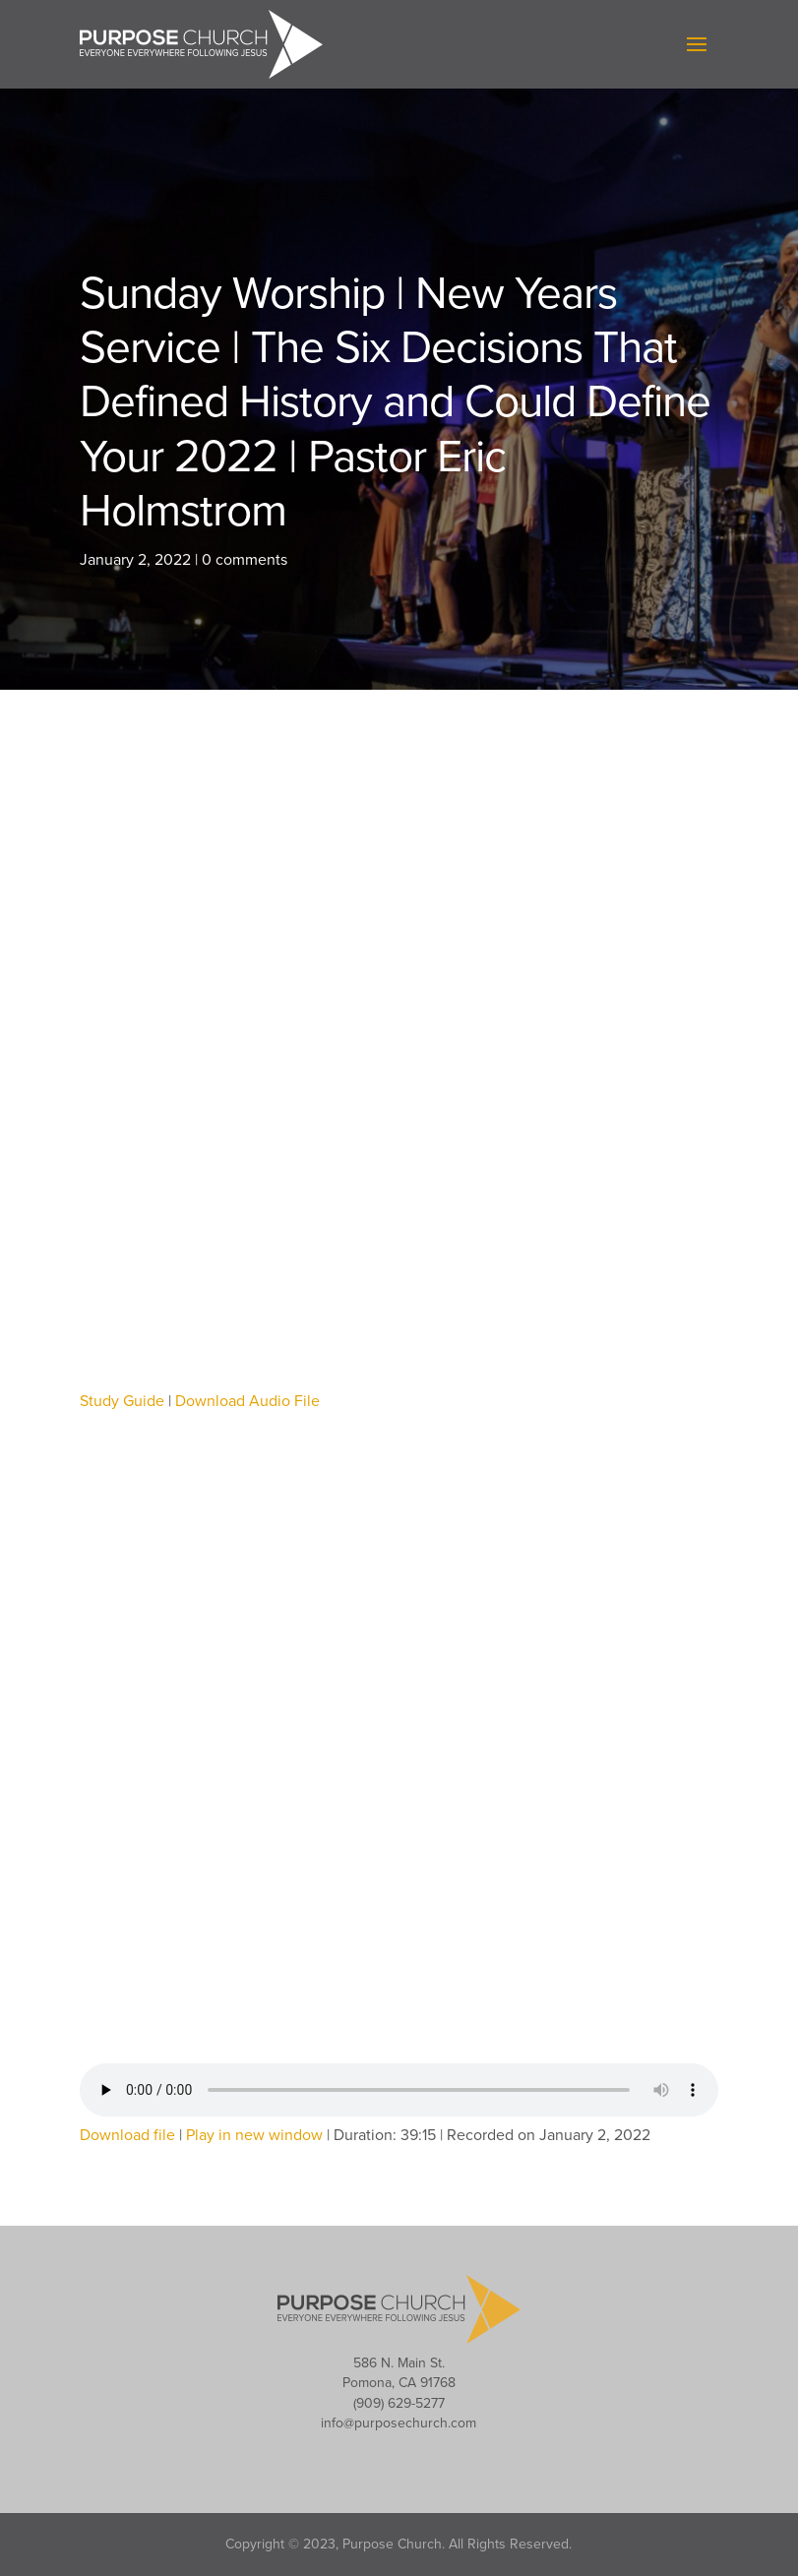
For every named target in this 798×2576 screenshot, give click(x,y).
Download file (127, 2135)
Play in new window (254, 2135)
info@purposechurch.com (398, 2423)
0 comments (244, 560)
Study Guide (122, 1401)
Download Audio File (247, 1401)
